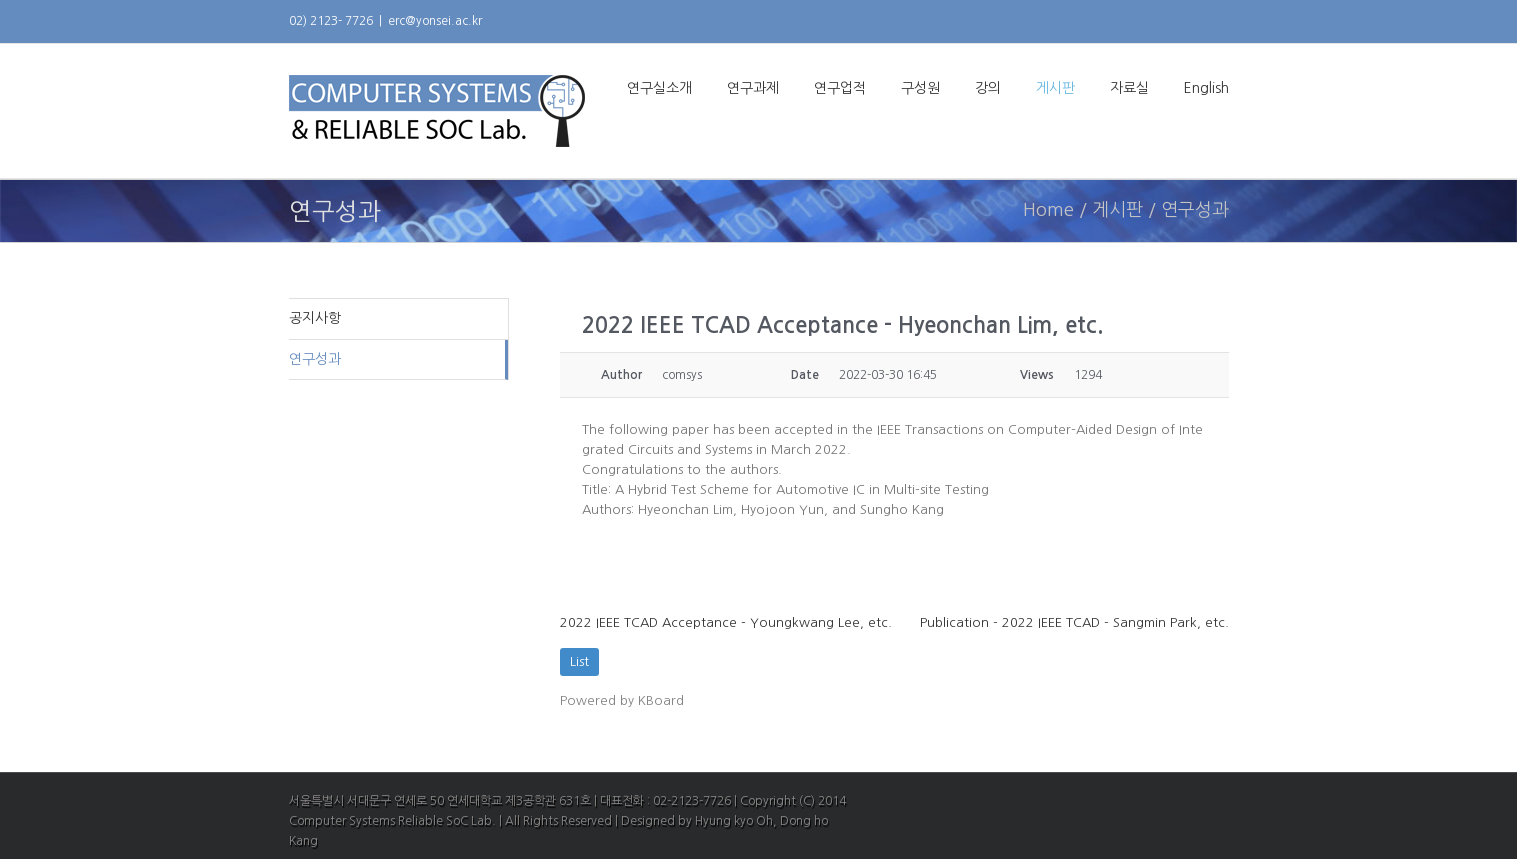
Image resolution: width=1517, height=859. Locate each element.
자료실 (1129, 88)
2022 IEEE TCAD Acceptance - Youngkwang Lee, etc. (726, 622)
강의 (988, 88)
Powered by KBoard (622, 700)
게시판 (1055, 88)
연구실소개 (659, 88)
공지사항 (315, 318)
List (579, 661)
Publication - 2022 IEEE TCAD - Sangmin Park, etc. (1074, 622)
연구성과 (315, 359)
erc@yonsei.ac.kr (435, 21)
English (1206, 88)
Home (1048, 210)
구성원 (920, 88)
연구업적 (840, 88)
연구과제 (753, 88)
